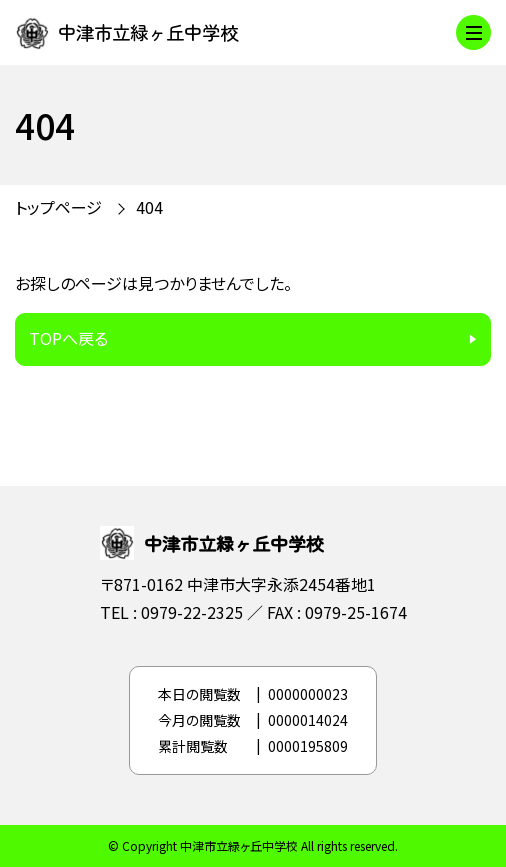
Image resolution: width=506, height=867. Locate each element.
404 (149, 207)
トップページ (58, 207)
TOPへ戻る (68, 338)
